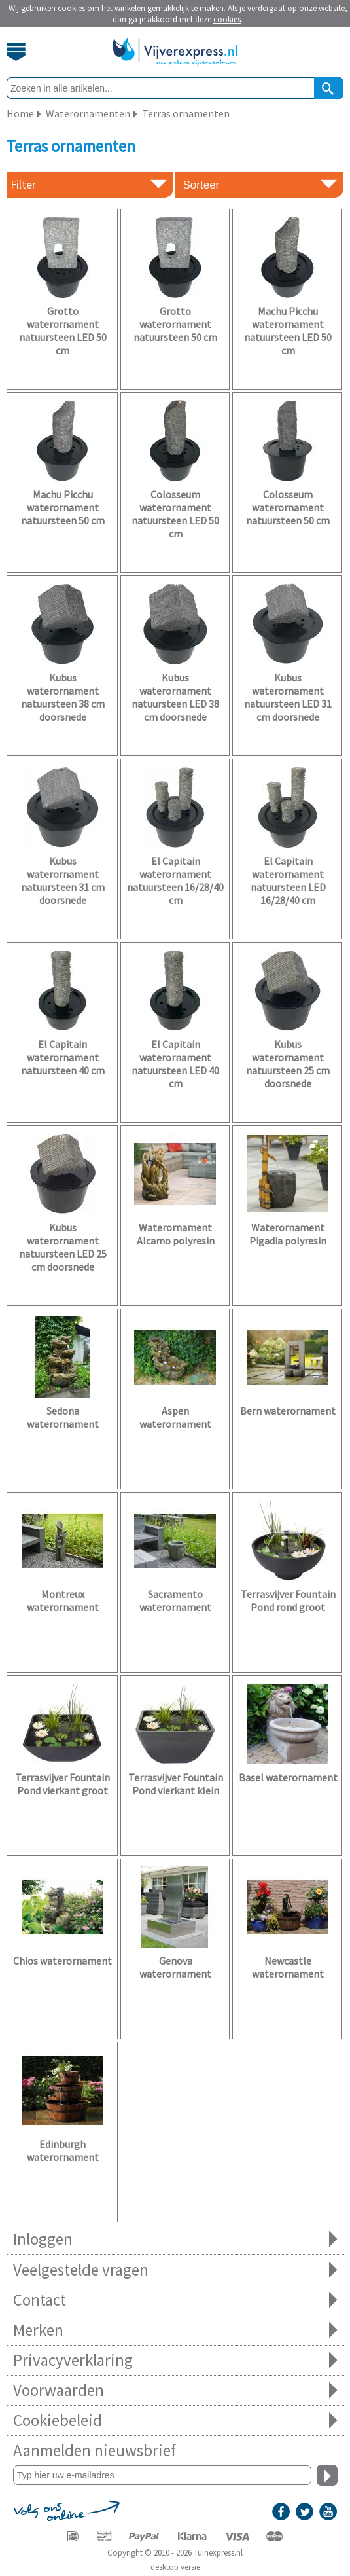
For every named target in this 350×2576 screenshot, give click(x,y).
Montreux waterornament (63, 1600)
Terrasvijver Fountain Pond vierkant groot (62, 1784)
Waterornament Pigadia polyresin (287, 1234)
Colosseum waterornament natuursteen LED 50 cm (175, 514)
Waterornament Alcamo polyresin (176, 1234)
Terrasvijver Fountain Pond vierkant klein (175, 1784)
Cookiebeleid (175, 2420)
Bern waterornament (288, 1410)
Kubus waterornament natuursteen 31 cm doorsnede (63, 880)
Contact (175, 2300)
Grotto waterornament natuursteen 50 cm (175, 324)
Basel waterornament (288, 1777)
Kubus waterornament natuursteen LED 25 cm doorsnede (63, 1247)
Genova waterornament (175, 1967)
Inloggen (175, 2239)
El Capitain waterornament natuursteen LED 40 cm (175, 1064)
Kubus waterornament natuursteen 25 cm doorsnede (288, 1064)
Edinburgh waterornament (63, 2150)
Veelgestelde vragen (175, 2270)
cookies (227, 19)
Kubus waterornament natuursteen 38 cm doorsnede (63, 697)
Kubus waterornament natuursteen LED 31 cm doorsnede (288, 697)
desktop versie (175, 2567)
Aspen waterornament (175, 1417)
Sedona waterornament (63, 1417)
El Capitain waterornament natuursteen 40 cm (63, 1057)
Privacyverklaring (175, 2360)
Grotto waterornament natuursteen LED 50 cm (63, 330)
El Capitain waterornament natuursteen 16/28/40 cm (175, 880)
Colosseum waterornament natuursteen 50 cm (288, 507)
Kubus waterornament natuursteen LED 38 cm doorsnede (175, 697)
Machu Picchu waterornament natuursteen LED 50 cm (288, 330)
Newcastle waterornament (288, 1967)
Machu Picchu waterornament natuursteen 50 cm (63, 507)
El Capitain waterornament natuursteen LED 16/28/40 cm (288, 880)
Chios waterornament (62, 1960)
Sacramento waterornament (175, 1600)
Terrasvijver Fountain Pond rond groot (288, 1600)
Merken (175, 2330)
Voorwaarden (175, 2390)
